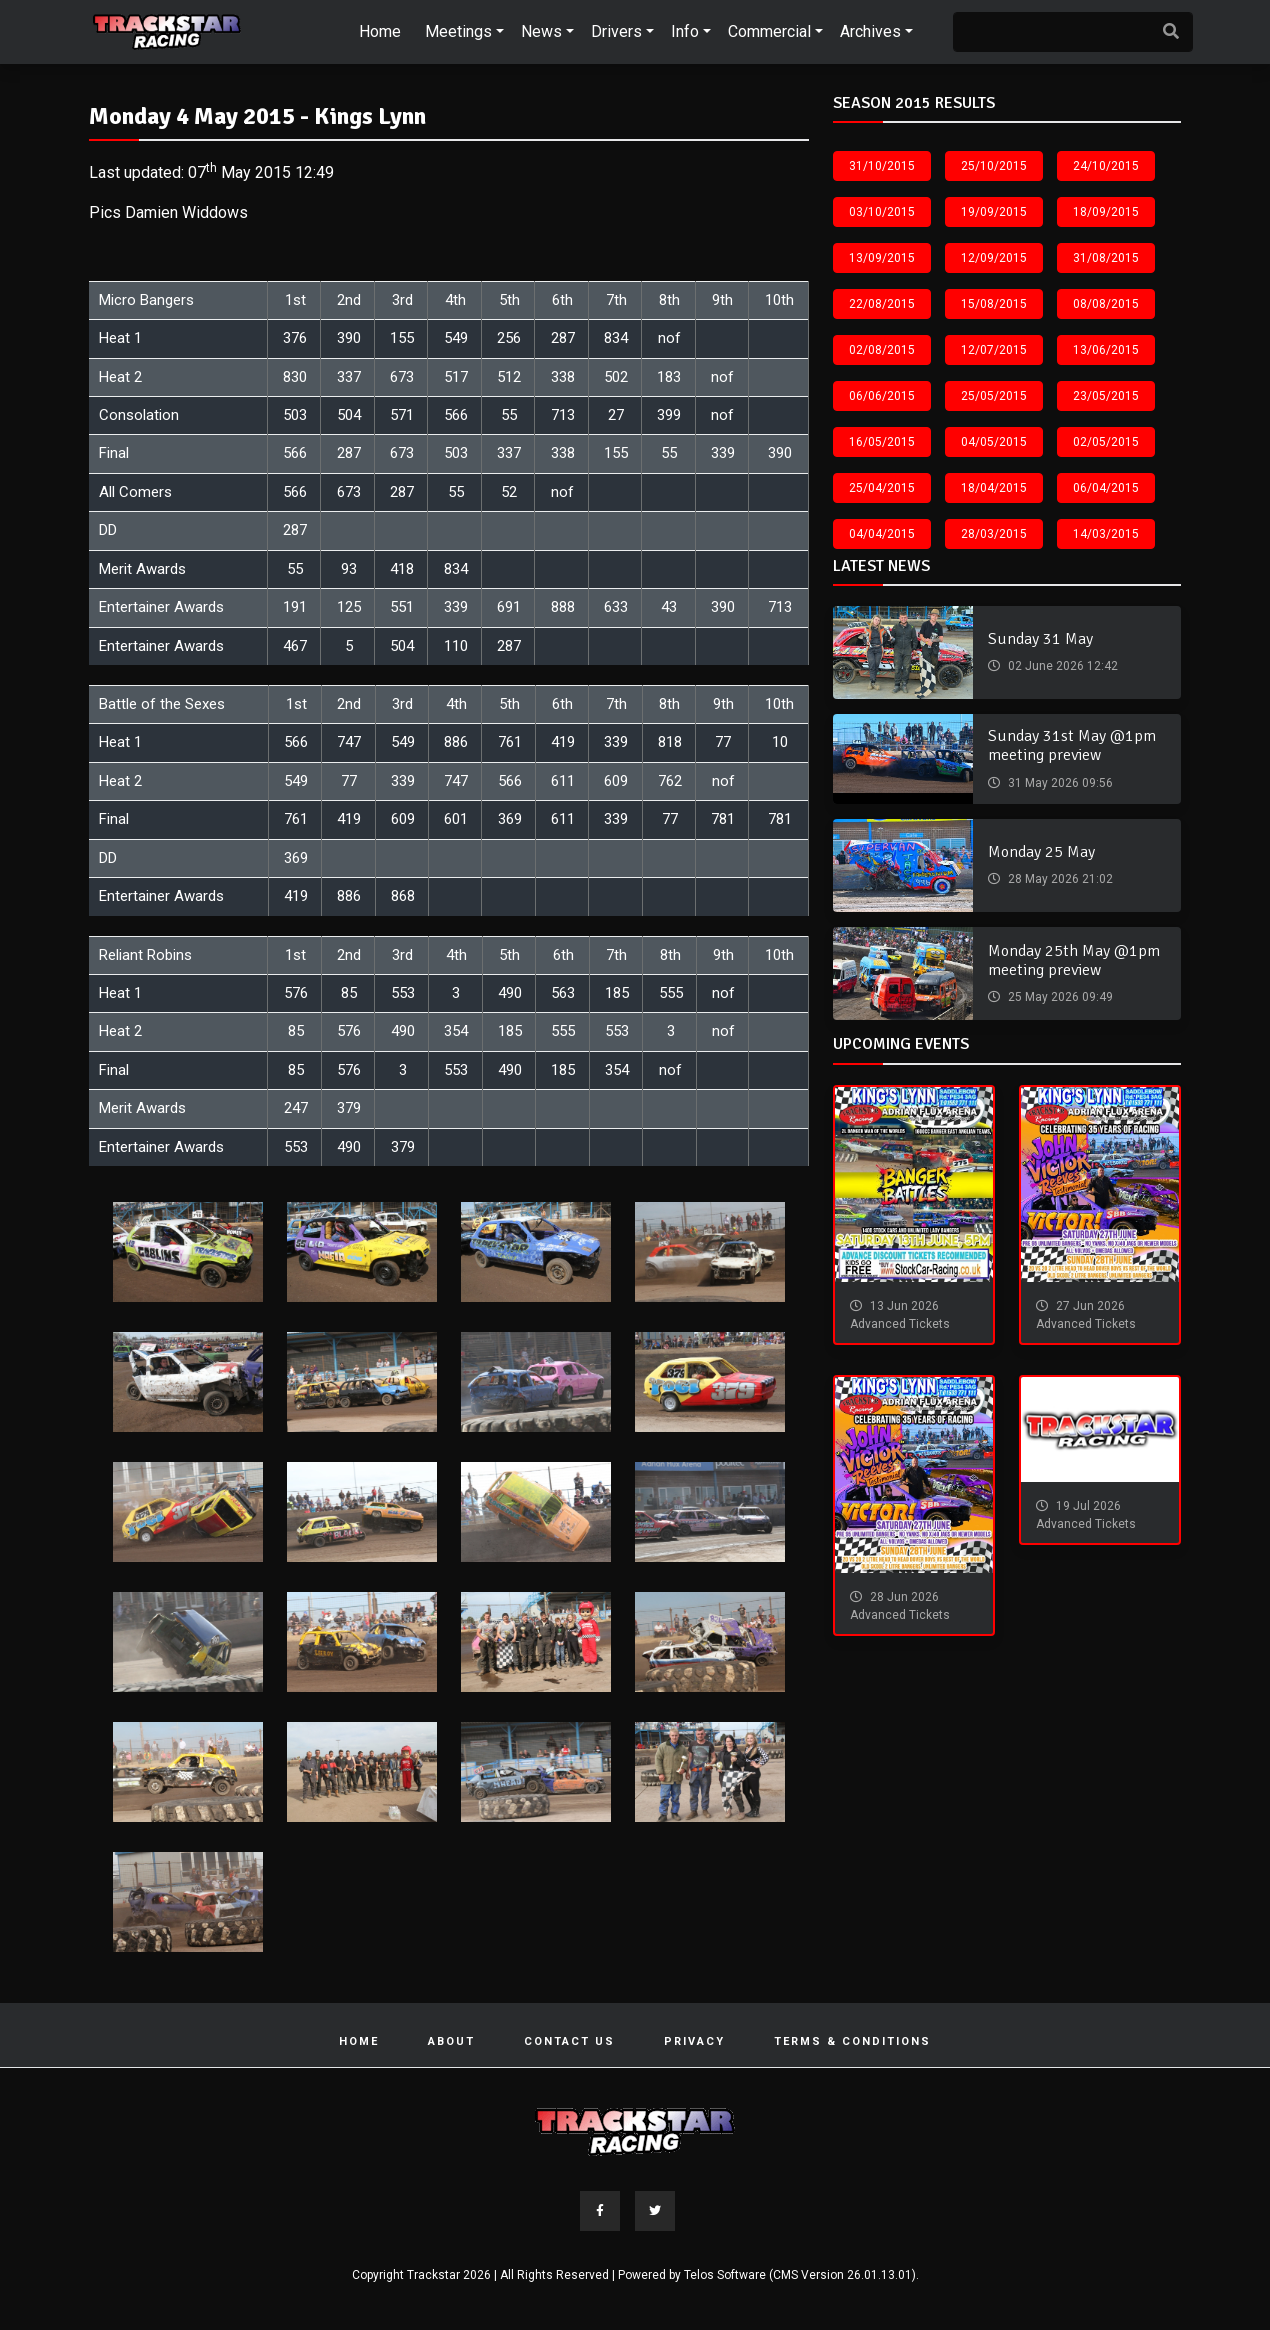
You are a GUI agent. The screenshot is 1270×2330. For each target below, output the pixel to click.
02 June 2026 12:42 (1061, 666)
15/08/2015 (994, 304)
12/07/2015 (994, 350)
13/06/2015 (1106, 350)
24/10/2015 (1106, 166)
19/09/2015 (994, 212)
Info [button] (685, 31)
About (451, 2041)
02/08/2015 (882, 350)
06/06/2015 (882, 396)
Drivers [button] (616, 31)
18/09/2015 (1106, 212)
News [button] (541, 31)
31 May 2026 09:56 (1059, 783)
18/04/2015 (994, 488)
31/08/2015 (1106, 258)
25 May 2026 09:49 (1059, 997)
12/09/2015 (994, 258)
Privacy (694, 2041)
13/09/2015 (882, 258)
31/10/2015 (882, 166)
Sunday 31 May (1040, 639)
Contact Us (569, 2041)
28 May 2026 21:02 (1059, 879)
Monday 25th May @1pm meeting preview (1074, 960)
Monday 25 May (1041, 852)
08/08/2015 (1106, 304)
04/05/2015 (994, 442)
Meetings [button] (458, 31)
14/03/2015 (1106, 534)
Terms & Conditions (852, 2041)
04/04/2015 (882, 534)
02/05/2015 (1106, 442)
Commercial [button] (769, 31)
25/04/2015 (882, 488)
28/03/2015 (994, 534)
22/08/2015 (882, 304)
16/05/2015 (882, 442)
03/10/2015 (882, 212)
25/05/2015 (994, 396)
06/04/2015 (1106, 488)
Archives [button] (870, 31)
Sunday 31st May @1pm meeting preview (1072, 745)
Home (380, 31)
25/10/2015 (994, 166)
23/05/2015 (1106, 396)
